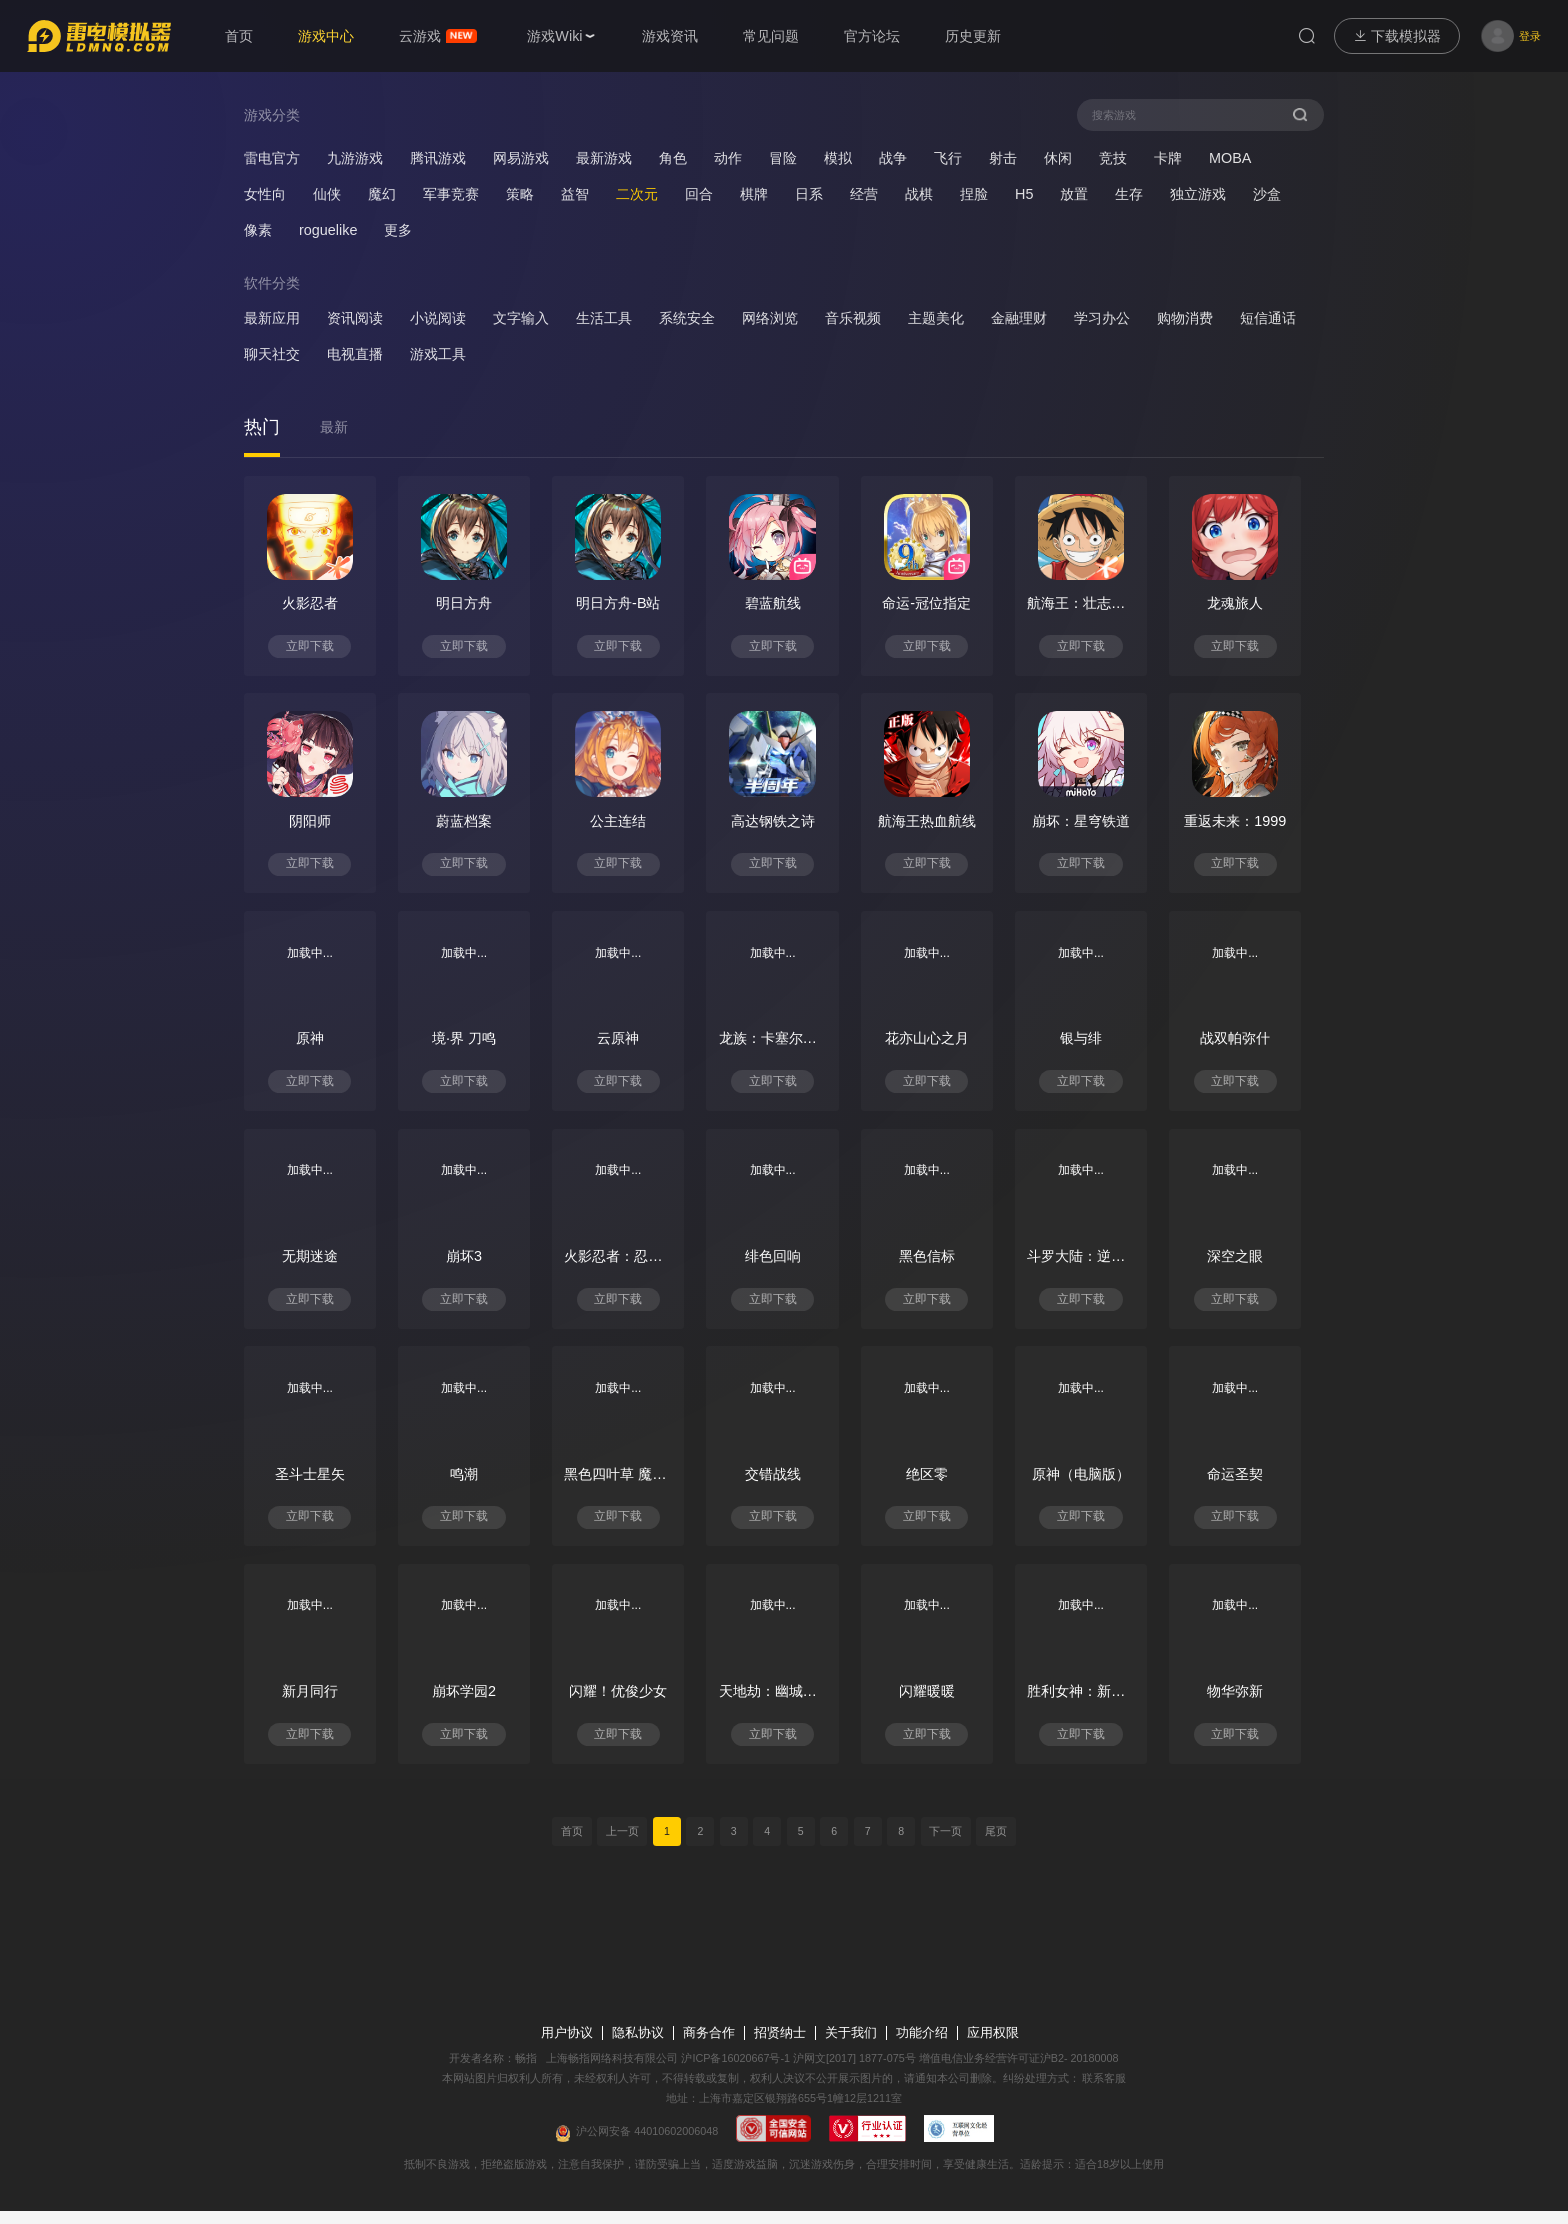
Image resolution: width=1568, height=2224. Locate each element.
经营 (864, 194)
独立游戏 (1198, 194)
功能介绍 (922, 2046)
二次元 (637, 194)
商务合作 (709, 2046)
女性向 (265, 194)
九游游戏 (355, 158)
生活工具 (604, 319)
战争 (893, 158)
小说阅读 (438, 319)
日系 (809, 194)
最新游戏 (604, 158)
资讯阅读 (355, 319)
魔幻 (382, 194)
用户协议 (567, 2046)
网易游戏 (521, 158)
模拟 (838, 158)
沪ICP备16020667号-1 (735, 2071)
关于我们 (851, 2046)
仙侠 (327, 194)
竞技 (1113, 158)
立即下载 (312, 648)
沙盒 (1267, 194)
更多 (398, 230)
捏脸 (974, 194)
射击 (1003, 158)
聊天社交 (272, 355)
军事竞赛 (451, 194)
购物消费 (1185, 319)
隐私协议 (638, 2046)
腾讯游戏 (438, 158)
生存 (1129, 194)
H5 (1024, 194)
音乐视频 (853, 319)
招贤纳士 (780, 2046)
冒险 (783, 158)
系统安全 (687, 319)
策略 (520, 194)
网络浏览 (770, 319)
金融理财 (1019, 319)
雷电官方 (272, 158)
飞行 (948, 158)
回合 (699, 194)
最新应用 (272, 319)
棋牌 (754, 194)
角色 (673, 158)
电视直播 (355, 355)
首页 (568, 1844)
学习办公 (1102, 319)
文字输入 (521, 319)
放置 (1074, 194)
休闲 (1058, 158)
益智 (575, 194)
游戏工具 (438, 355)
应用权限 (993, 2046)
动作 (728, 158)
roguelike (328, 230)
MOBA (1230, 158)
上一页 (619, 1844)
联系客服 (1103, 2091)
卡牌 (1168, 158)
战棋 (919, 194)
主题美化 (936, 319)
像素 (258, 230)
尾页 (1000, 1844)
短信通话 (1268, 319)
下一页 (948, 1844)
